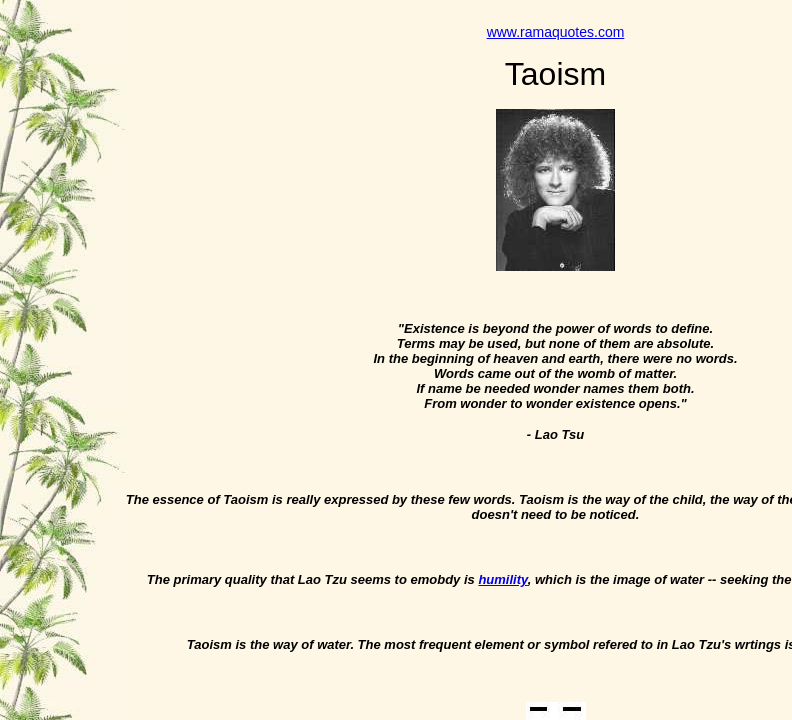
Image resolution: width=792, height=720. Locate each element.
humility (502, 579)
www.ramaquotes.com (556, 32)
